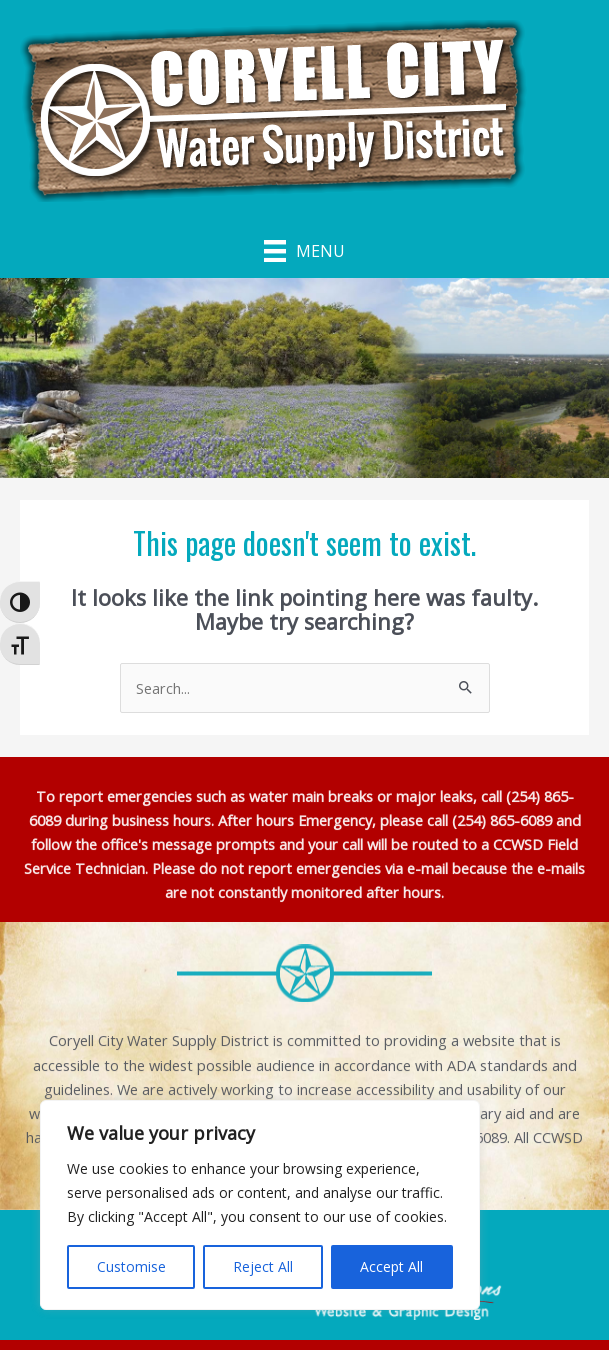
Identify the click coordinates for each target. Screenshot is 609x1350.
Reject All (263, 1266)
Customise (131, 1266)
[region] (260, 1205)
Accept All (391, 1266)
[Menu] (304, 250)
